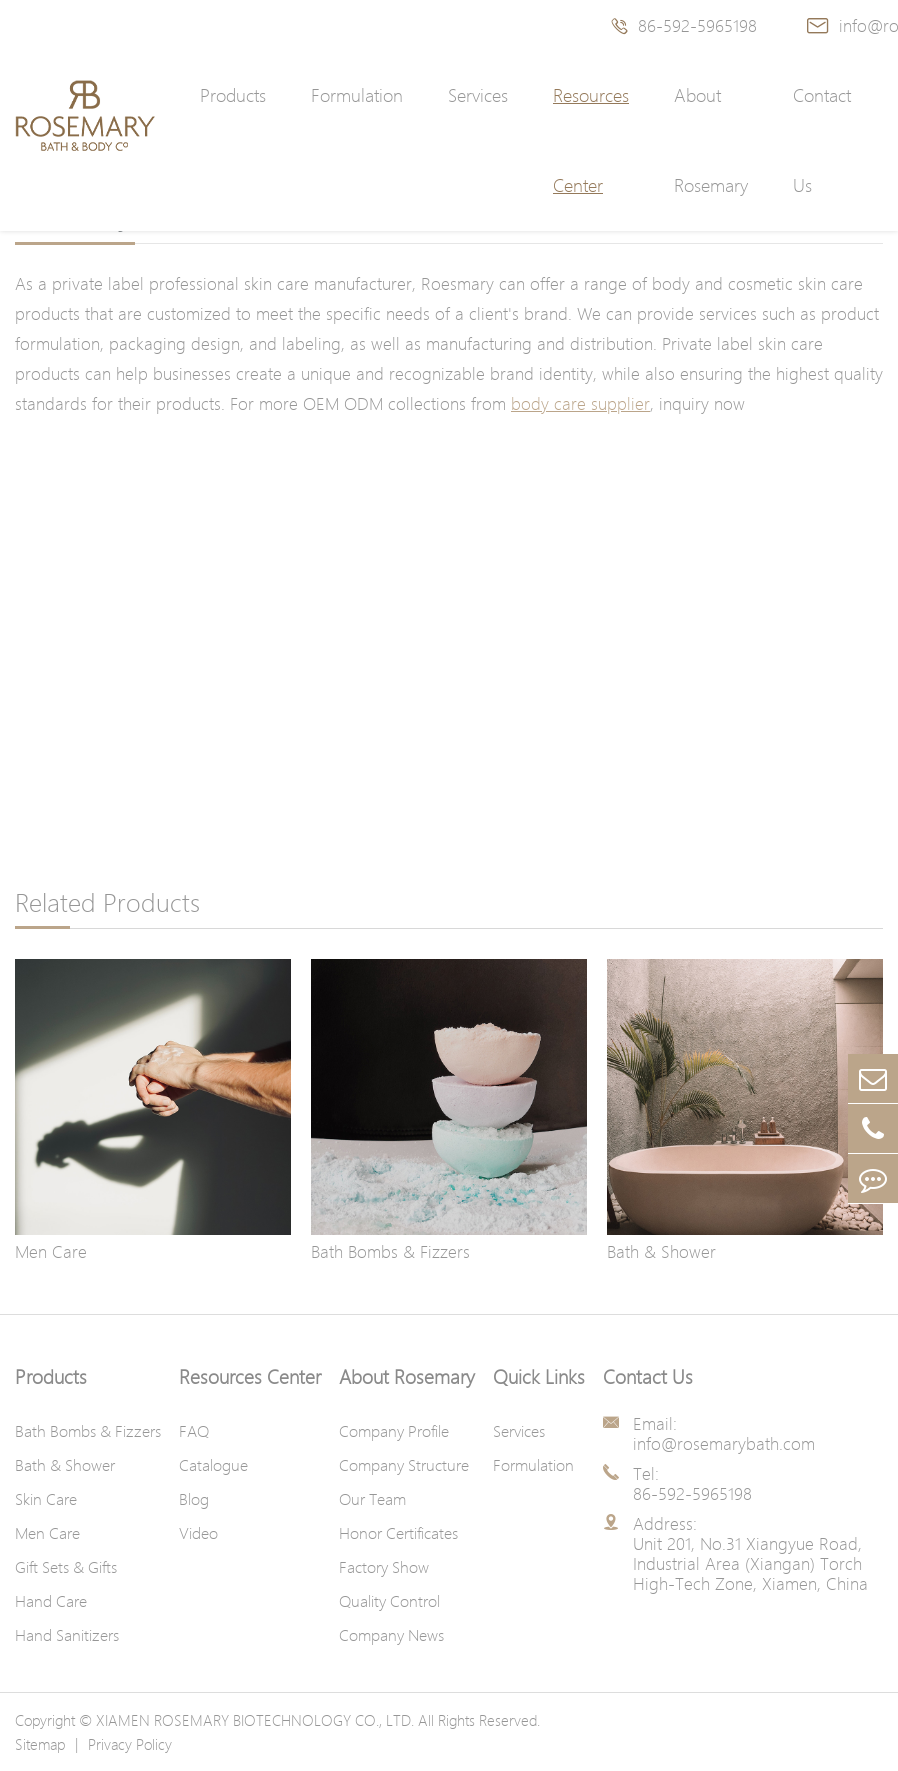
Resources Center (591, 140)
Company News (391, 1635)
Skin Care (46, 1499)
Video (198, 1533)
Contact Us (822, 140)
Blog (194, 1499)
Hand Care (51, 1601)
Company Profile (394, 1431)
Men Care (51, 1251)
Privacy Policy (130, 1744)
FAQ (194, 1431)
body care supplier (580, 403)
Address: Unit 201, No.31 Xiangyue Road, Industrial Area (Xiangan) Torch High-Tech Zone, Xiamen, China (750, 1554)
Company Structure (404, 1465)
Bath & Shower (661, 1251)
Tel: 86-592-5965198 (692, 1484)
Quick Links (539, 1377)
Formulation (357, 95)
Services (478, 95)
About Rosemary (711, 140)
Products (233, 95)
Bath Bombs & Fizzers (390, 1251)
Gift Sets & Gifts (66, 1567)
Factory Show (384, 1567)
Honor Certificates (398, 1533)
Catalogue (213, 1465)
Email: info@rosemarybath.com (724, 1434)
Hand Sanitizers (67, 1635)
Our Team (372, 1499)
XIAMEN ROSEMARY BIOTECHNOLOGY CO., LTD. (255, 1720)
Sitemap (40, 1744)
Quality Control (389, 1601)
